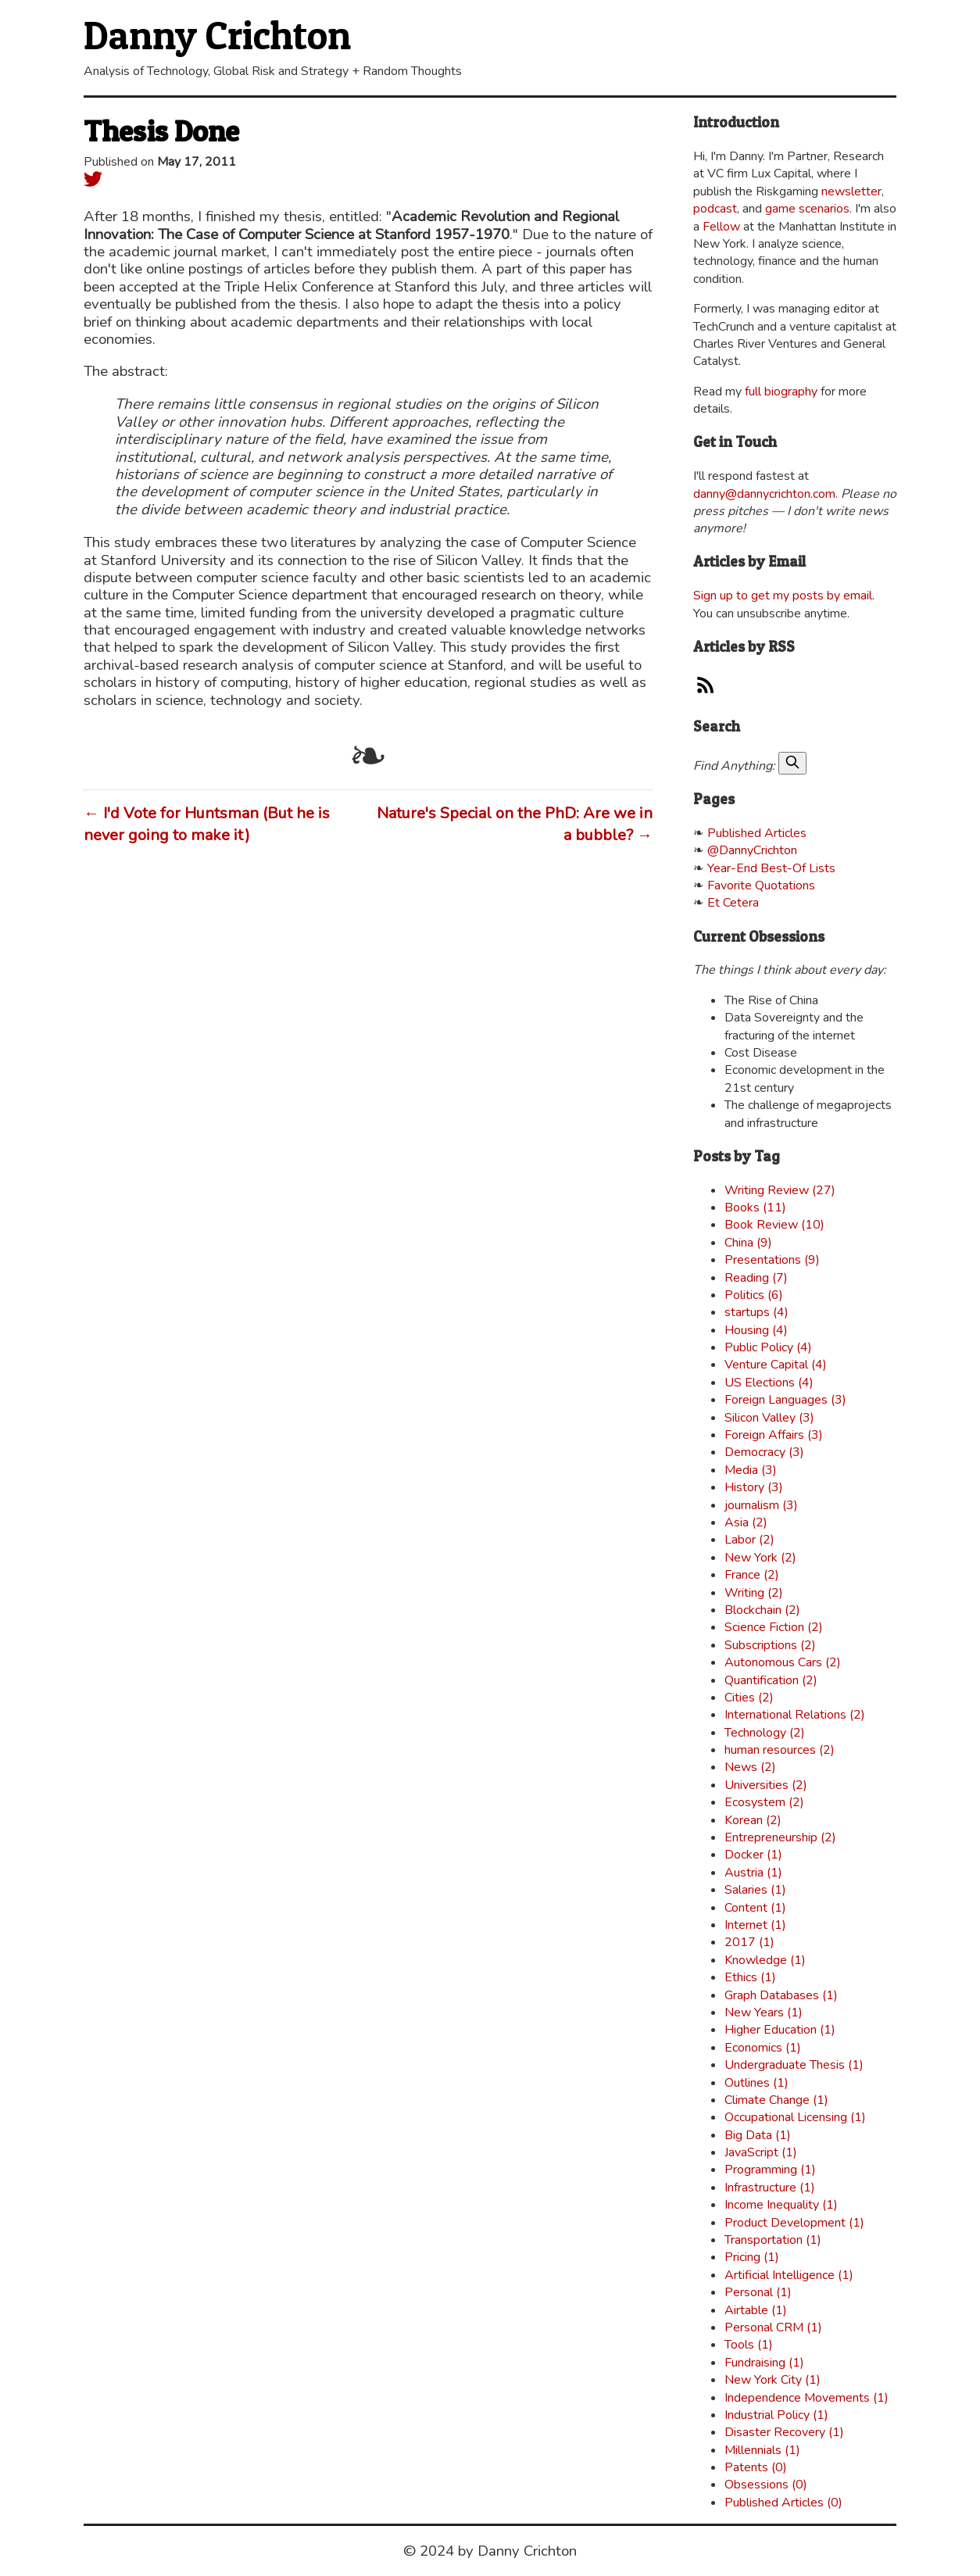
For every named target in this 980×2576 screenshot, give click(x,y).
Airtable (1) (755, 2310)
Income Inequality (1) (781, 2204)
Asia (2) (745, 1522)
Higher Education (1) (779, 2029)
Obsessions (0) (765, 2484)
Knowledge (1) (765, 1960)
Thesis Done (161, 130)
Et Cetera (733, 902)
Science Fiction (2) (773, 1627)
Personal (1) (758, 2292)
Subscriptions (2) (770, 1645)
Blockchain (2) (762, 1610)
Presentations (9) (772, 1259)
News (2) (750, 1767)
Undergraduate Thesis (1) (794, 2064)
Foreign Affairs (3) (773, 1435)
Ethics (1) (750, 1977)
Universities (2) (765, 1785)
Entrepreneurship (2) (780, 1837)
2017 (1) (749, 1942)
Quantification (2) (770, 1680)
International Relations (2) (794, 1714)
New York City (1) (772, 2379)
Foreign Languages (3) (785, 1399)
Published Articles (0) (783, 2502)
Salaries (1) (755, 1889)
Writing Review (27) (779, 1190)
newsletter (851, 191)
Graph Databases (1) (781, 1995)
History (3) (753, 1487)
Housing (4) (756, 1330)
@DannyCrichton (752, 850)
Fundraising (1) (764, 2362)
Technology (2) (764, 1732)
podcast (715, 208)
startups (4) (756, 1312)
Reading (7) (756, 1277)
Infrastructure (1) (769, 2187)
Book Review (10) (774, 1224)
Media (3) (750, 1470)
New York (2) (760, 1557)
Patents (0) (755, 2467)
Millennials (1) (762, 2450)
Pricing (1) (751, 2257)
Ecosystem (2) (764, 1802)
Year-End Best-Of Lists (771, 868)
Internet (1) (755, 1925)
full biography (781, 391)
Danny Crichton (217, 35)
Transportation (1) (772, 2240)
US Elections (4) (769, 1382)
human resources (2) (779, 1749)
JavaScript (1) (760, 2152)
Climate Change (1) (776, 2100)
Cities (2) (749, 1697)
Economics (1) (762, 2047)
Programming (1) (770, 2169)
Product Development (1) (794, 2222)
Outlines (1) (756, 2082)
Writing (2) (753, 1592)
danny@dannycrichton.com (764, 494)
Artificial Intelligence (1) (788, 2275)
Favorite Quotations (761, 885)
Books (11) (755, 1207)
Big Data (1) (757, 2135)
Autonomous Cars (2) (782, 1662)
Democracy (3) (764, 1452)
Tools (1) (748, 2344)
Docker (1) (753, 1854)
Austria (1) (753, 1872)
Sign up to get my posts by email (782, 595)
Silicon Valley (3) (769, 1417)
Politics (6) (753, 1295)
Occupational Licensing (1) (795, 2117)
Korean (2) (752, 1820)
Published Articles (757, 833)
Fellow (721, 226)
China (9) (748, 1242)
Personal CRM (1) (773, 2327)
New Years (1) (763, 2012)
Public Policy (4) (768, 1347)
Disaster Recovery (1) (784, 2432)
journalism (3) (761, 1505)
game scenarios (807, 208)
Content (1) (755, 1907)
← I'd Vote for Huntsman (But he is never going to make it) (207, 824)
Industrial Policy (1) (776, 2415)
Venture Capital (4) (775, 1364)
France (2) (751, 1574)
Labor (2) (749, 1539)
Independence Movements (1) (806, 2397)
